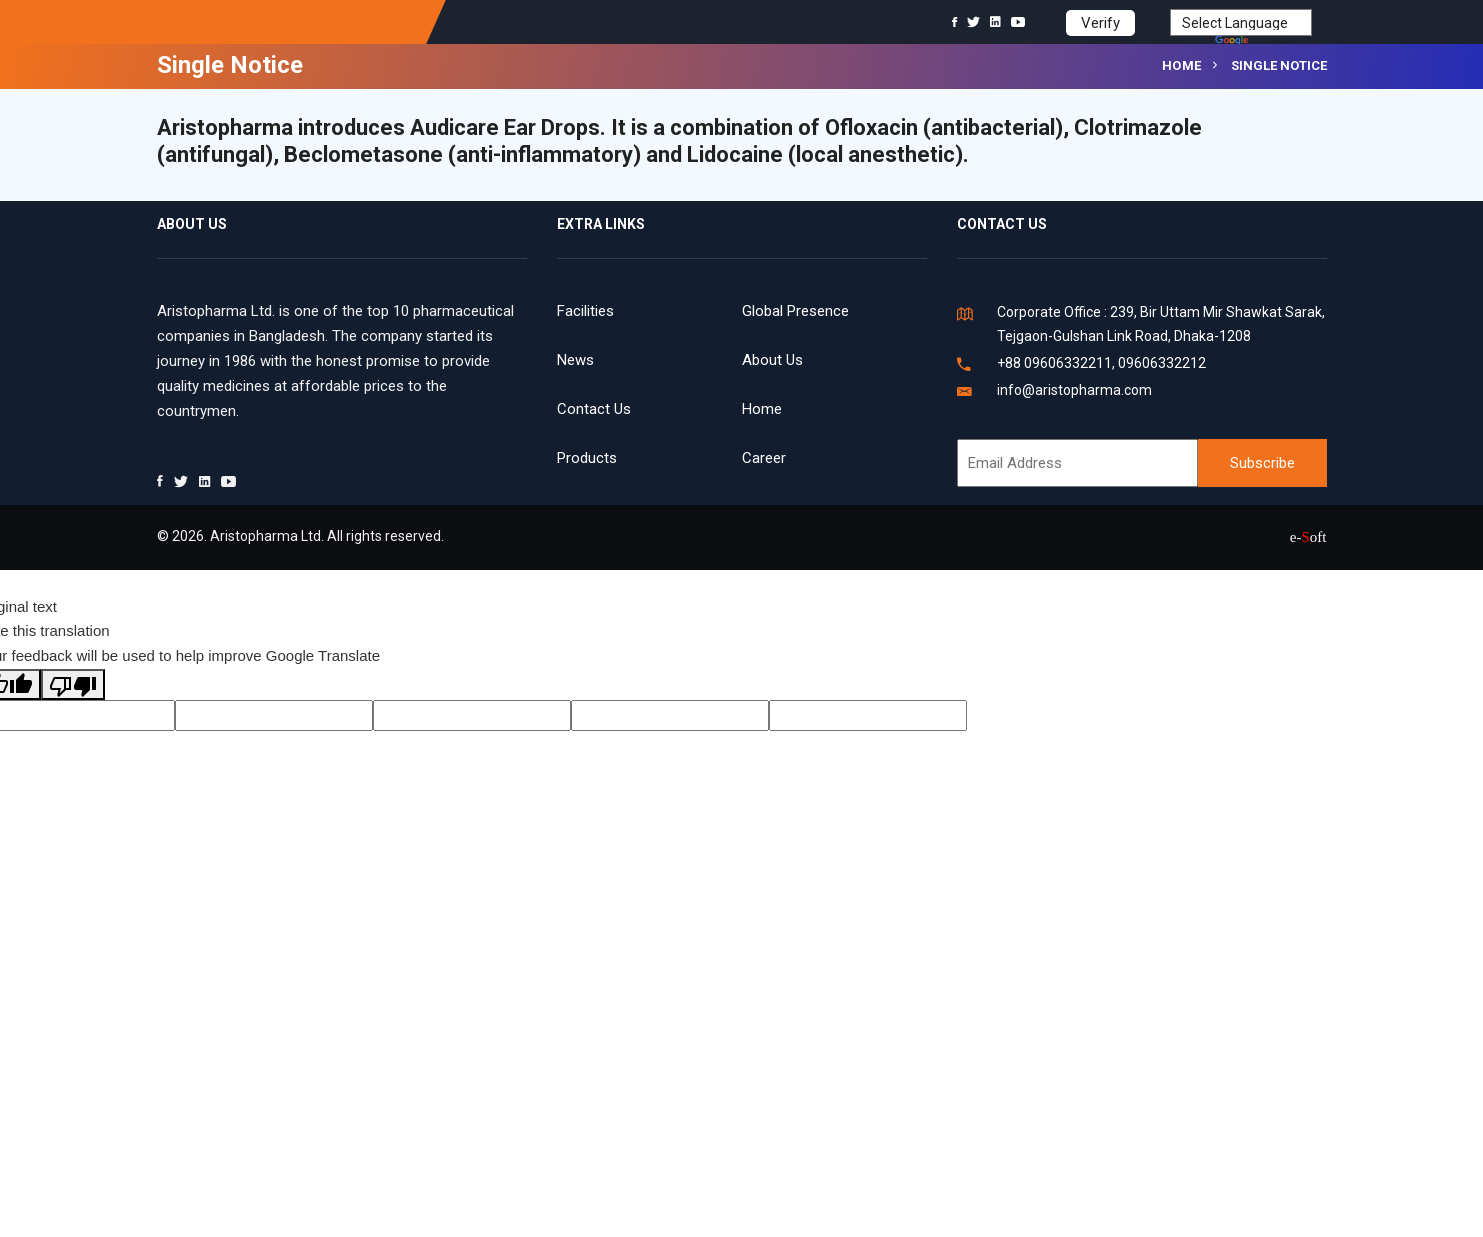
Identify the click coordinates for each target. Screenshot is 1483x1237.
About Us (772, 360)
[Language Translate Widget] (1241, 22)
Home (1182, 65)
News (575, 360)
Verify (1100, 23)
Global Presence (795, 311)
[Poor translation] (73, 684)
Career (764, 458)
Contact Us (594, 409)
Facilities (585, 311)
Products (587, 458)
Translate (1263, 42)
